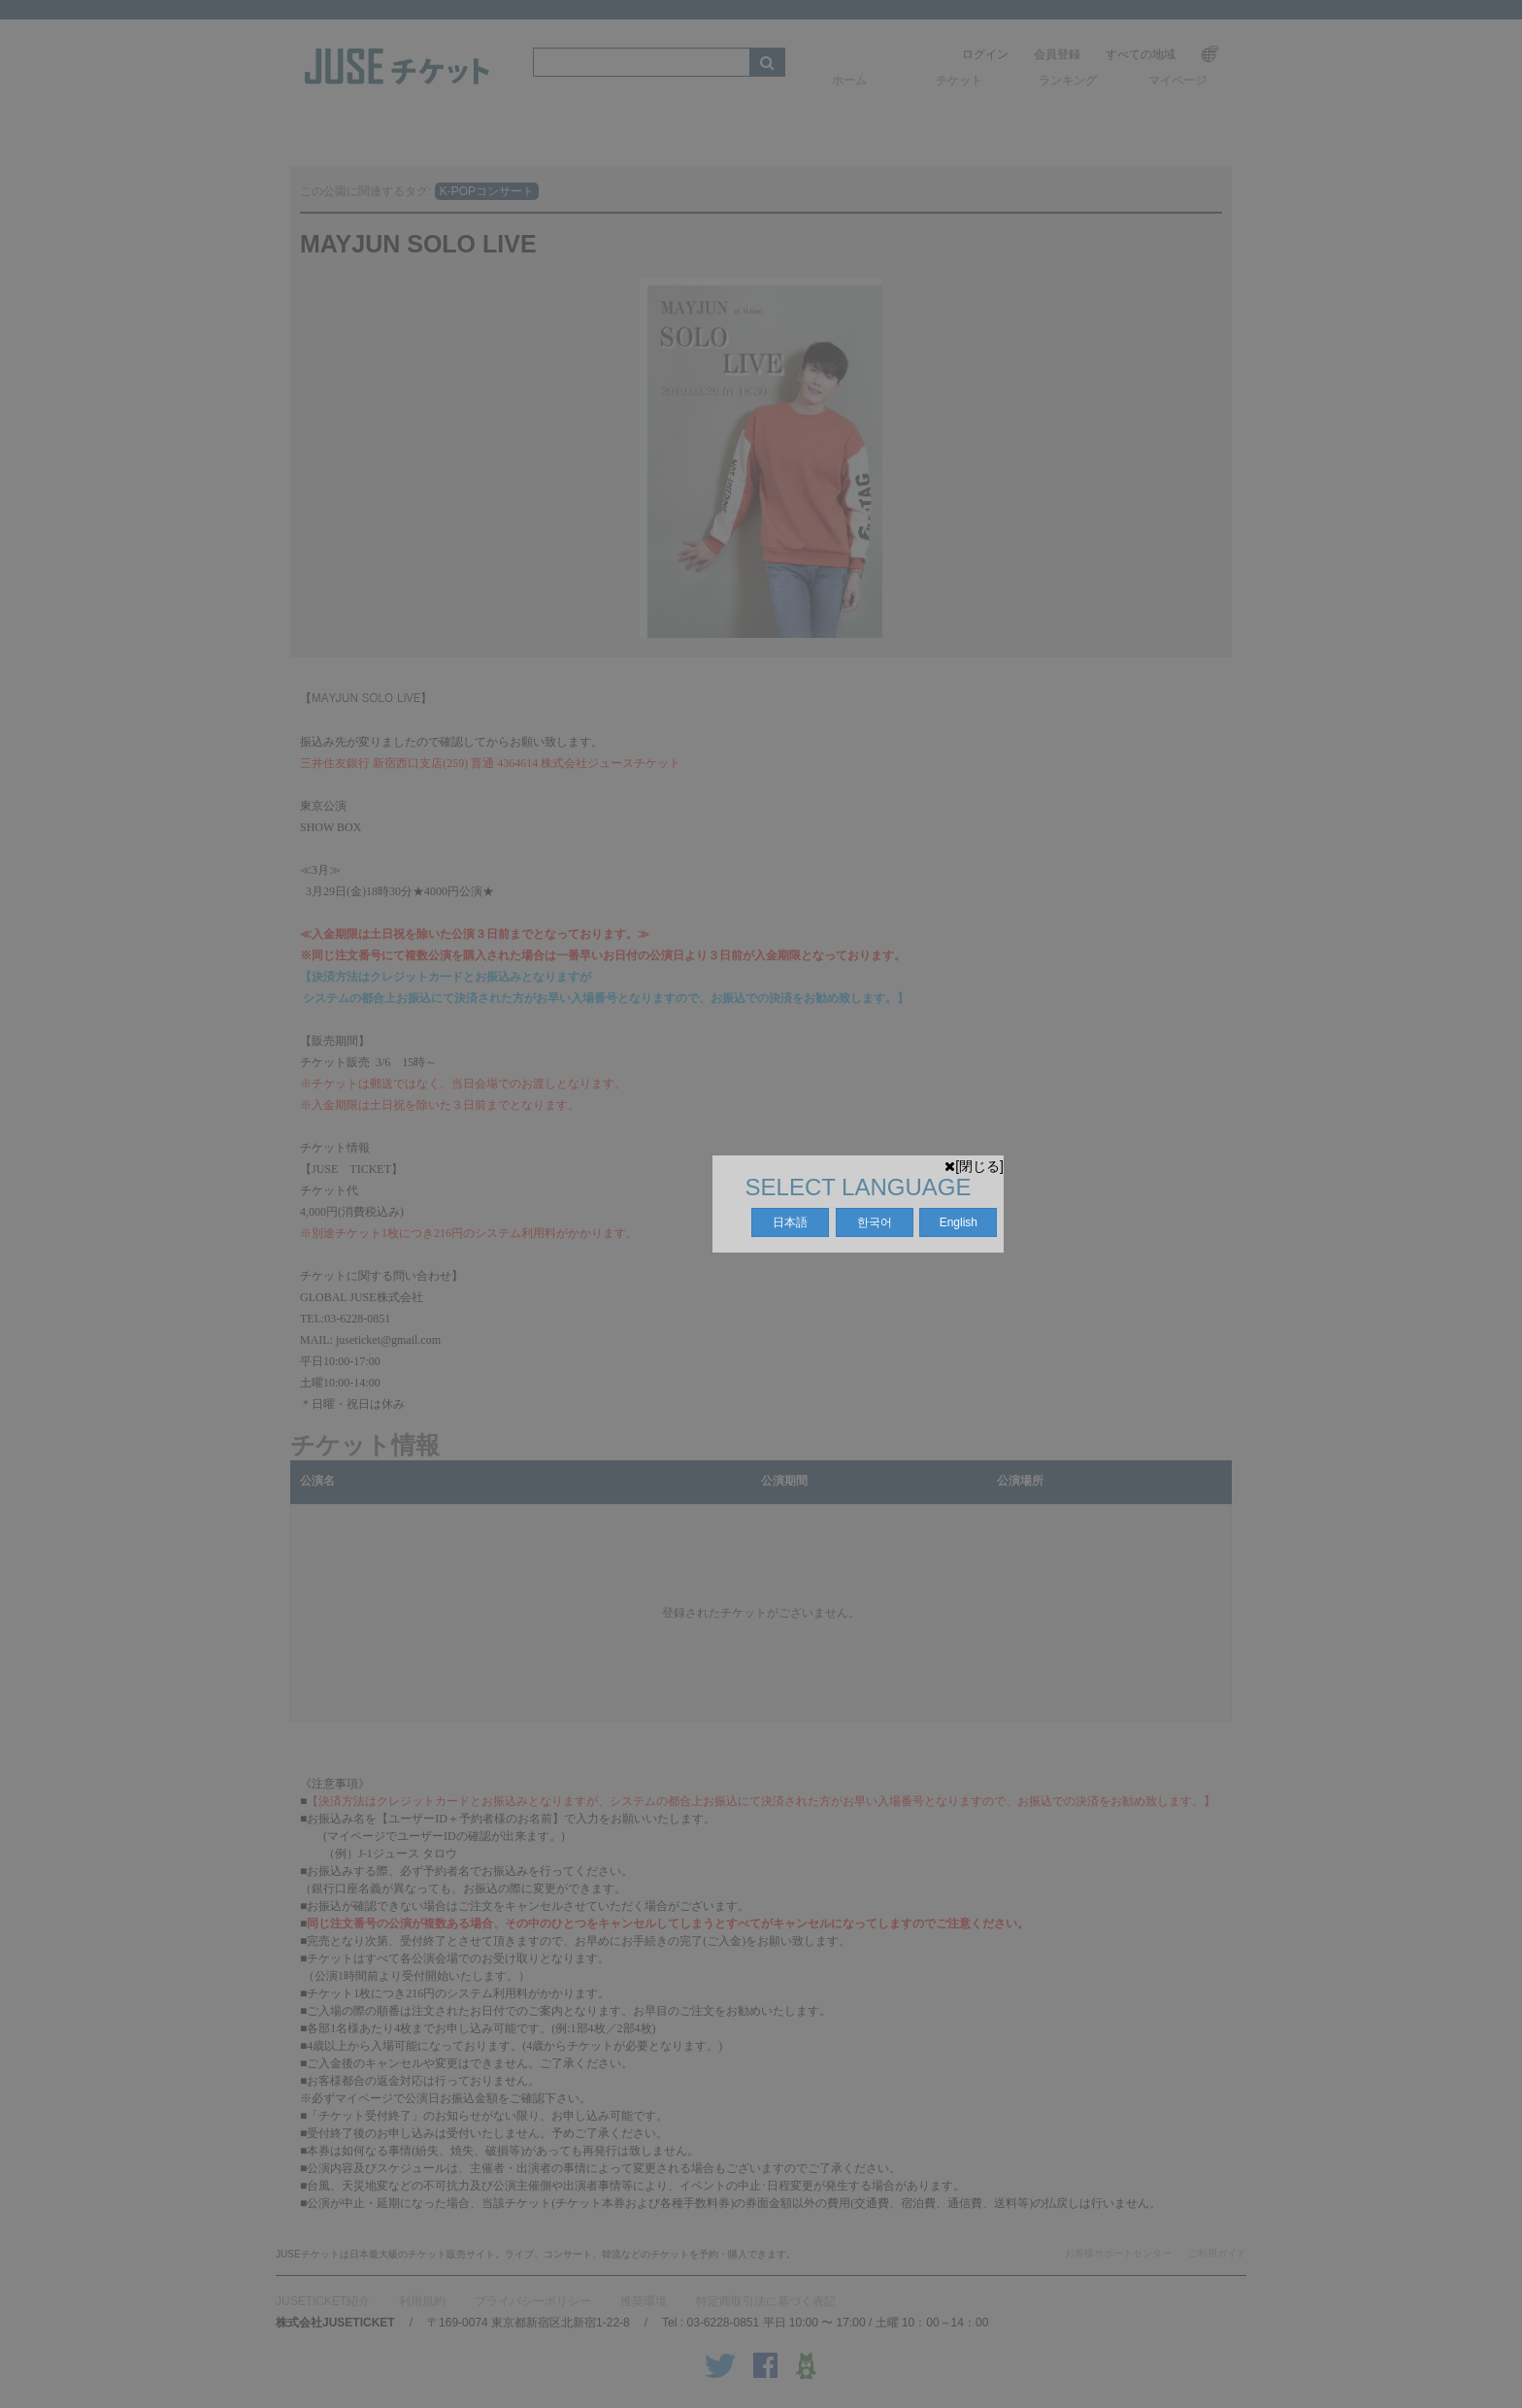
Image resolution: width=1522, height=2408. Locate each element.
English (958, 1222)
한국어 (874, 1222)
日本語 (790, 1222)
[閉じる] (974, 1166)
